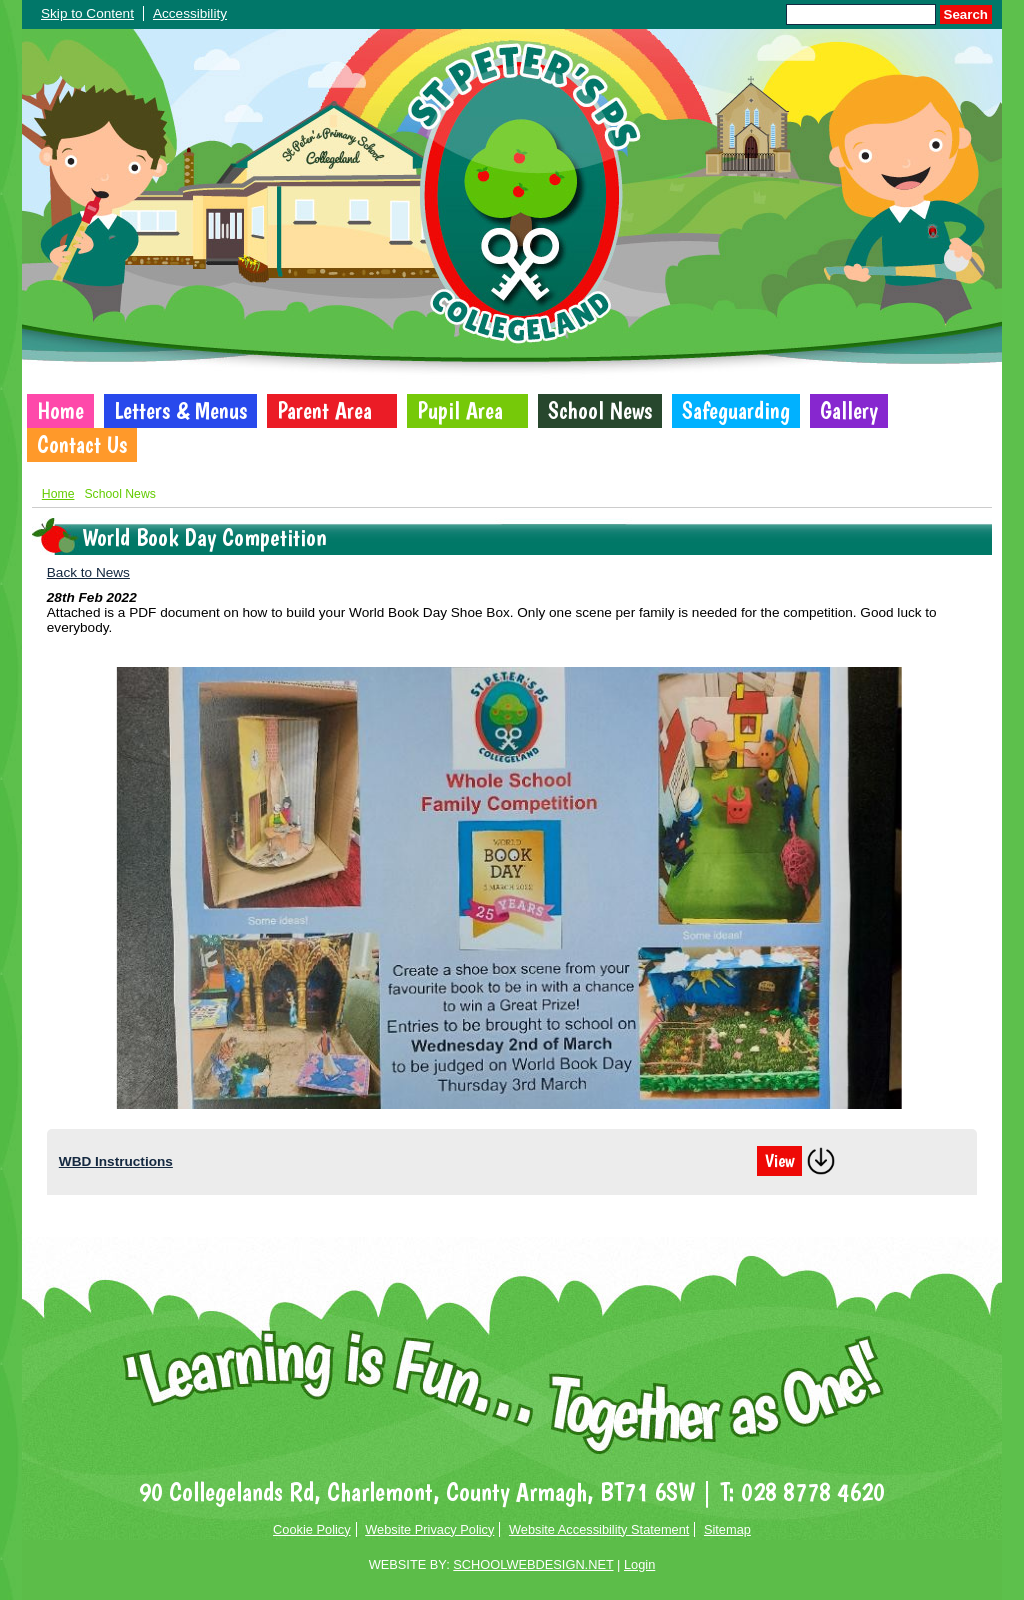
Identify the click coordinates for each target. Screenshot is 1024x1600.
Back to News (88, 572)
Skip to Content (87, 13)
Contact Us (82, 445)
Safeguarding (736, 411)
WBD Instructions (116, 1161)
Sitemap (727, 1529)
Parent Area (324, 411)
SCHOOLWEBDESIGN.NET (533, 1564)
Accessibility (190, 13)
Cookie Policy (312, 1529)
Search (966, 14)
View (779, 1161)
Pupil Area (460, 411)
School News (600, 411)
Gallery (849, 411)
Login (639, 1564)
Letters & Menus (180, 411)
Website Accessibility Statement (599, 1529)
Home (60, 411)
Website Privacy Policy (429, 1529)
